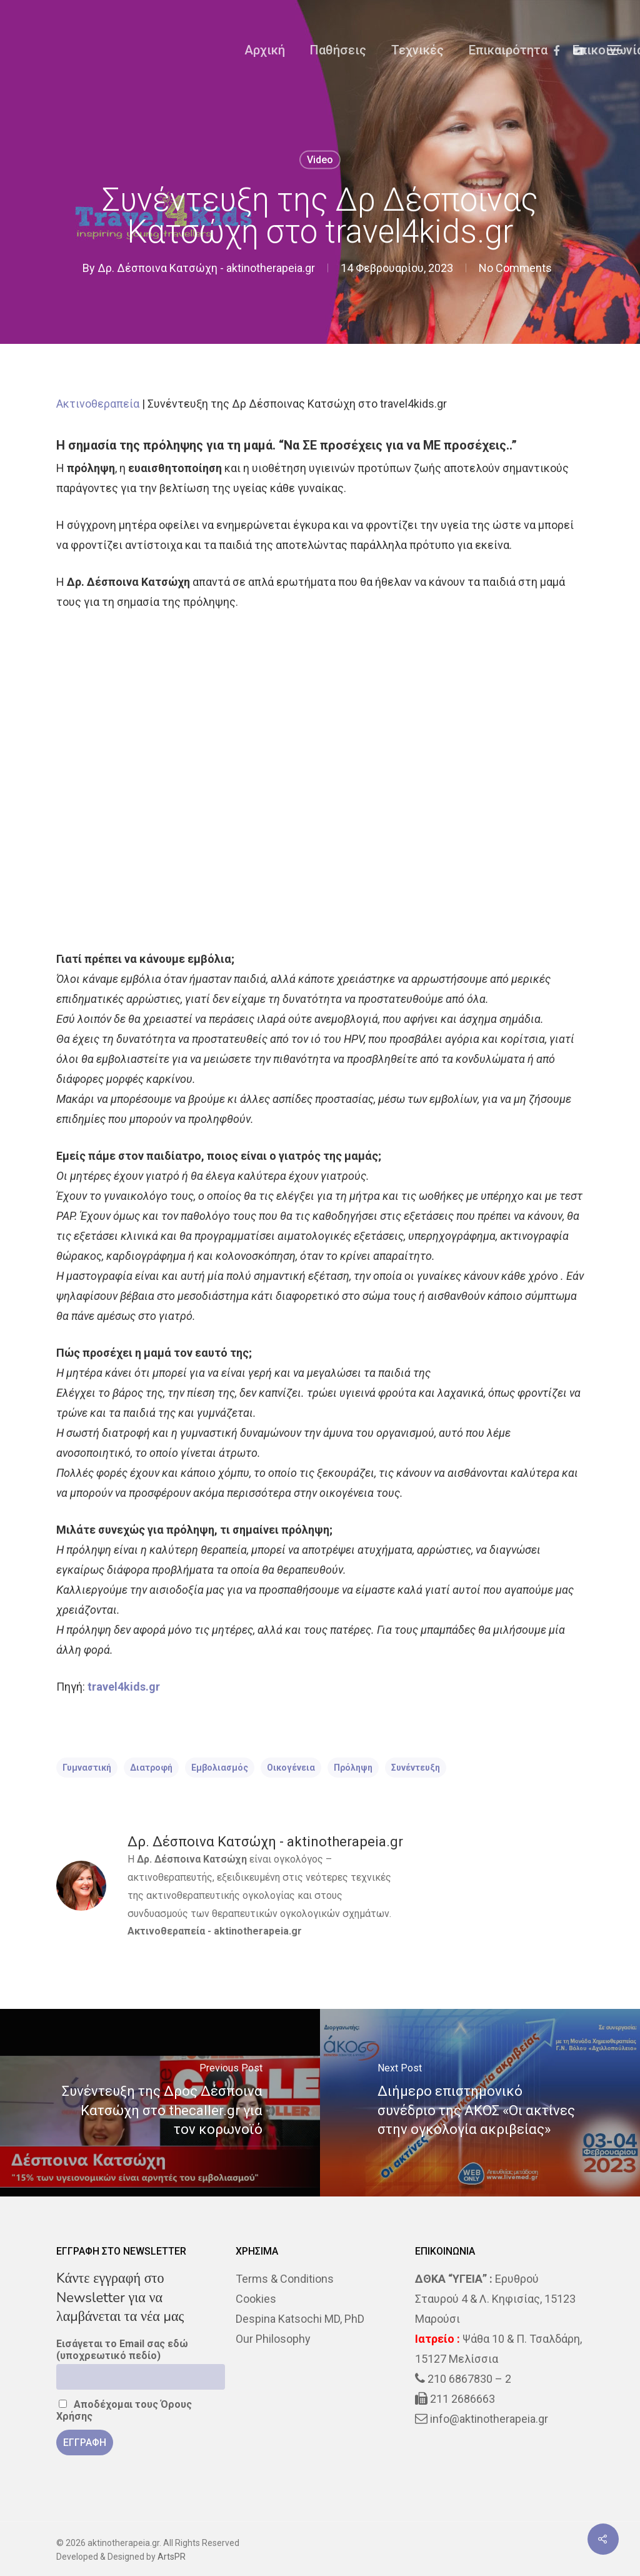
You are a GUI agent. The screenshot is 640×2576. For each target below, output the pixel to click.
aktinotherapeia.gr (258, 1931)
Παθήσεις (338, 50)
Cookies (256, 2298)
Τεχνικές (417, 50)
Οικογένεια (291, 1768)
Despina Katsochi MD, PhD (300, 2318)
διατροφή (151, 1768)
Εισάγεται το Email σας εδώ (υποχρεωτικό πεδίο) (122, 2350)
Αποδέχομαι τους (124, 2410)
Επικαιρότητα (508, 50)
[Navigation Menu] (615, 50)
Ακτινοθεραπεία (97, 403)
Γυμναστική (86, 1768)
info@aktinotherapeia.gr (489, 2418)
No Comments (515, 267)
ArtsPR (172, 2557)
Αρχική (264, 50)
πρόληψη (353, 1768)
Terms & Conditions (285, 2278)
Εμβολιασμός (219, 1768)
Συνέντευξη (415, 1768)
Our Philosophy (273, 2338)
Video (320, 160)
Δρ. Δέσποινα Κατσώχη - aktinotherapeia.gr (206, 267)
